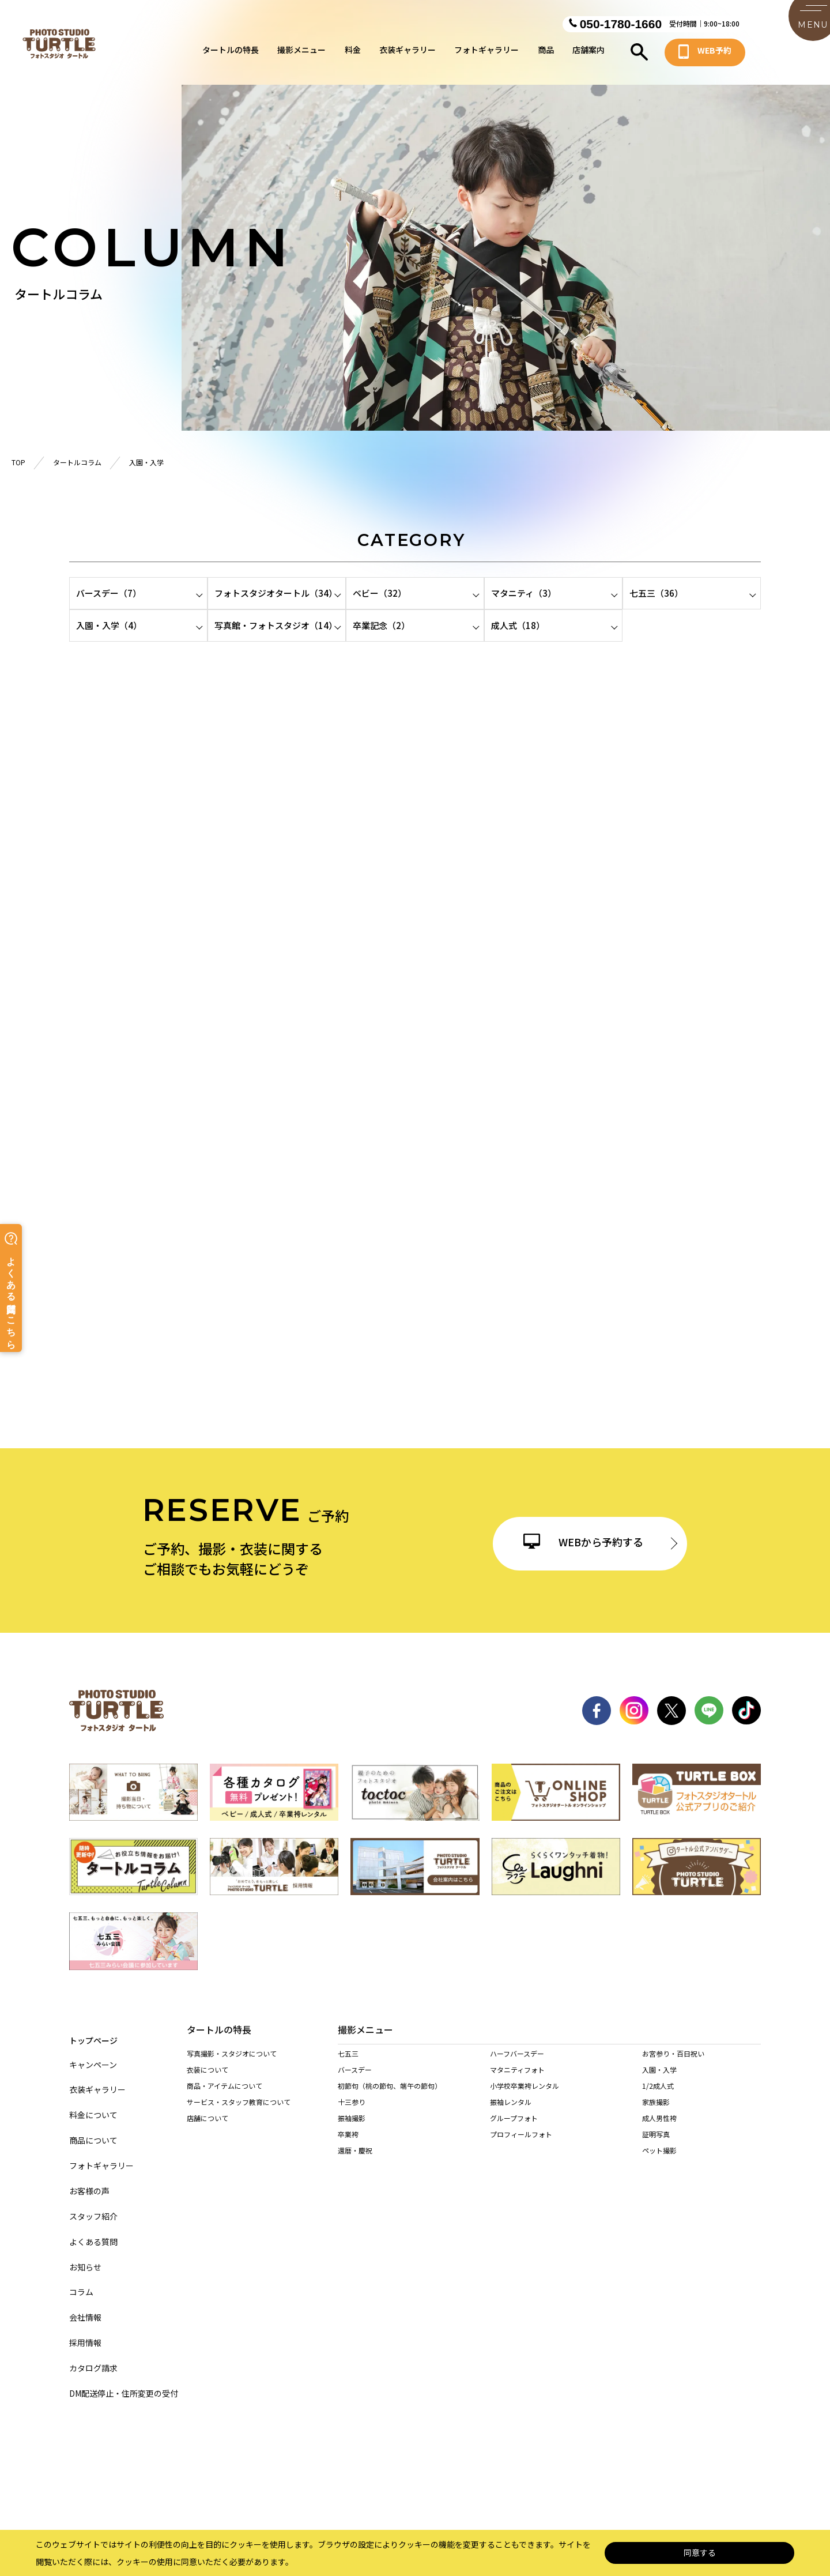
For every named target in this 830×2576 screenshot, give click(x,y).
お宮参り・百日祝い (673, 2065)
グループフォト (514, 2130)
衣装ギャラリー (407, 53)
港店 (522, 2256)
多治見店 (478, 2336)
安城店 (688, 2272)
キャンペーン (93, 2055)
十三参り (351, 2114)
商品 (546, 53)
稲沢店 (637, 2256)
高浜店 (637, 2272)
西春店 (473, 2272)
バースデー (355, 2082)
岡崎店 (348, 2288)
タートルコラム (77, 462)
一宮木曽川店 (699, 2256)
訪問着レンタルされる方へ (228, 2216)
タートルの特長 (230, 53)
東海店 (525, 2272)
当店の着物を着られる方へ (228, 2184)
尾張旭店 (351, 2272)
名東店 (407, 2256)
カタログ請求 (93, 2358)
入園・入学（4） (109, 625)
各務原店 (414, 2336)
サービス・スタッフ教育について (238, 2103)
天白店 (577, 2256)
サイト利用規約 (477, 2466)
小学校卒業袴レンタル (524, 2098)
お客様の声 (89, 2181)
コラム (81, 2282)
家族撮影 (656, 2114)
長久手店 (581, 2272)
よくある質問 (93, 2232)
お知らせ (85, 2257)
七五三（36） (656, 593)
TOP (18, 462)
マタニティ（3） (523, 593)
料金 (353, 53)
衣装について (207, 2071)
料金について (93, 2105)
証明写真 (656, 2146)
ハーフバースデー (517, 2065)
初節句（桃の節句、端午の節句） (390, 2098)
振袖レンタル (510, 2114)
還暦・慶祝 (355, 2162)
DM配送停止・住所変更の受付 (123, 2383)
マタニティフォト (517, 2082)
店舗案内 (588, 53)
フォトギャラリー (486, 53)
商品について (93, 2130)
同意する (699, 2553)
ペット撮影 (659, 2162)
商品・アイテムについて (224, 2087)
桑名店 (348, 2384)
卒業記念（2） (381, 625)
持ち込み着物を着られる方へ (232, 2200)
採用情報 (85, 2333)
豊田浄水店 (414, 2288)
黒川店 (473, 2256)
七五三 (348, 2065)
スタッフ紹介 (93, 2206)
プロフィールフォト (521, 2146)
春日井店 (411, 2272)
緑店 (345, 2256)
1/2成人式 (658, 2098)
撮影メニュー (301, 53)
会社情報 (85, 2307)
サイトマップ (195, 2466)
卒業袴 (348, 2146)
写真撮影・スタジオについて (232, 2055)
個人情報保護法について (282, 2466)
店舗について (207, 2120)
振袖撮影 (351, 2130)
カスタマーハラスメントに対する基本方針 (595, 2466)
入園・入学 (659, 2082)
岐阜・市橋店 (358, 2336)
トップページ (93, 2029)
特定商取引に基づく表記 (387, 2466)
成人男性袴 (659, 2130)
